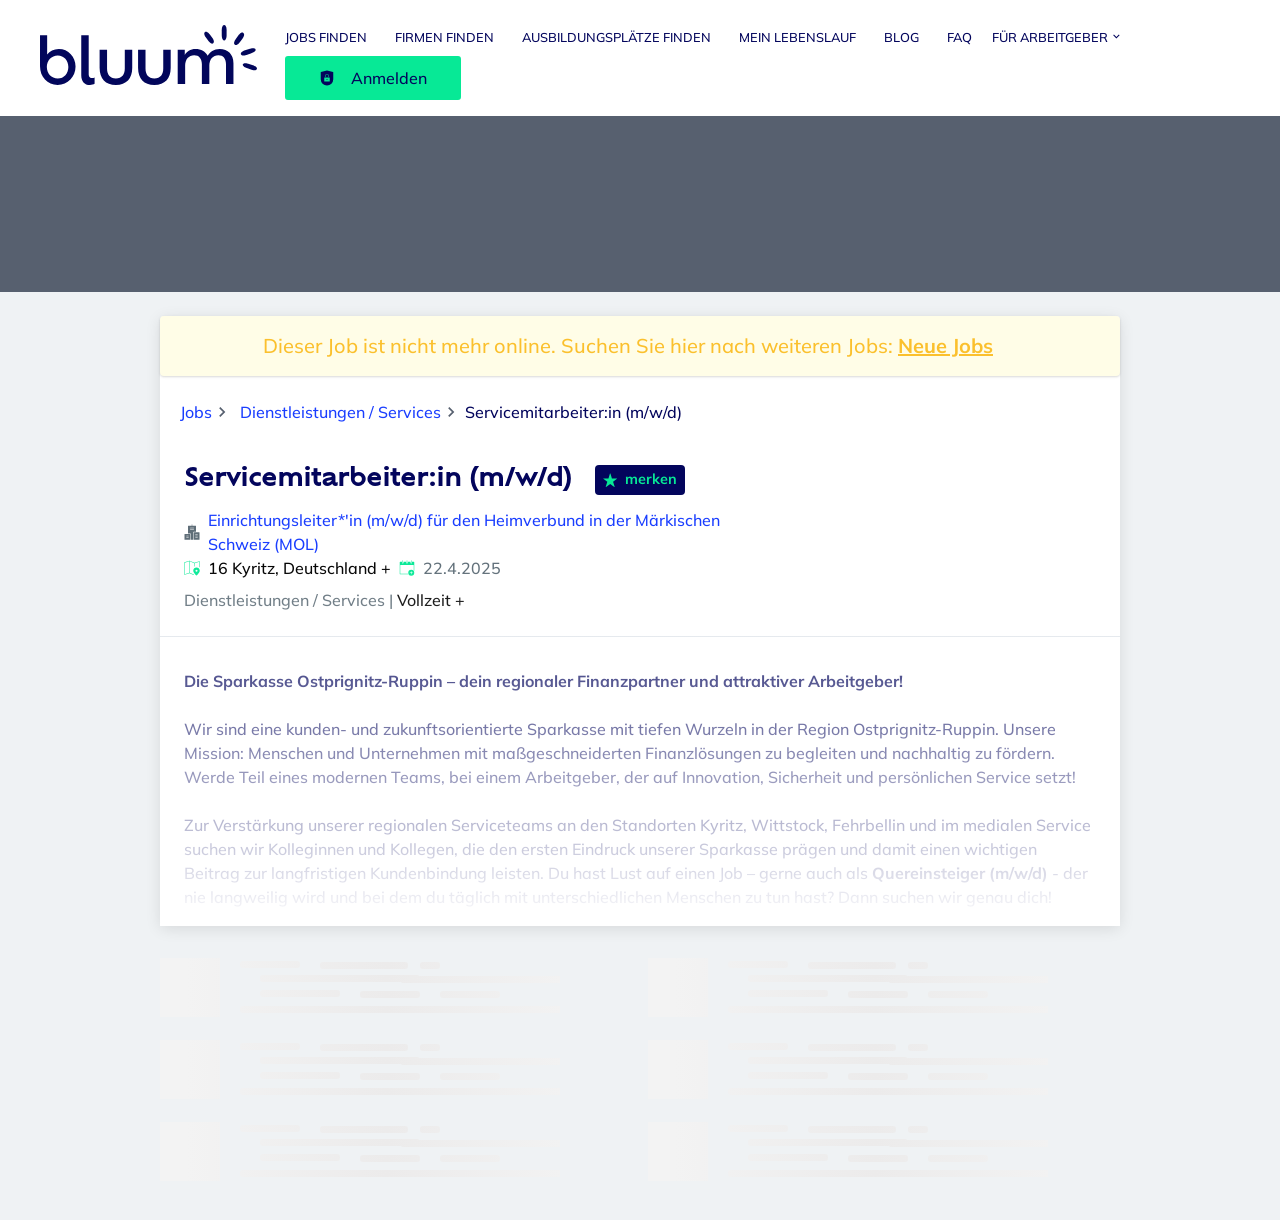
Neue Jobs (945, 345)
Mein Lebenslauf (797, 37)
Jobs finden (326, 37)
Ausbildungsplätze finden (616, 37)
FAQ (959, 37)
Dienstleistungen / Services (340, 412)
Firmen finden (444, 37)
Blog (901, 37)
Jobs (196, 412)
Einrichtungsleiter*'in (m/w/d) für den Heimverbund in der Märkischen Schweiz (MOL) (464, 532)
